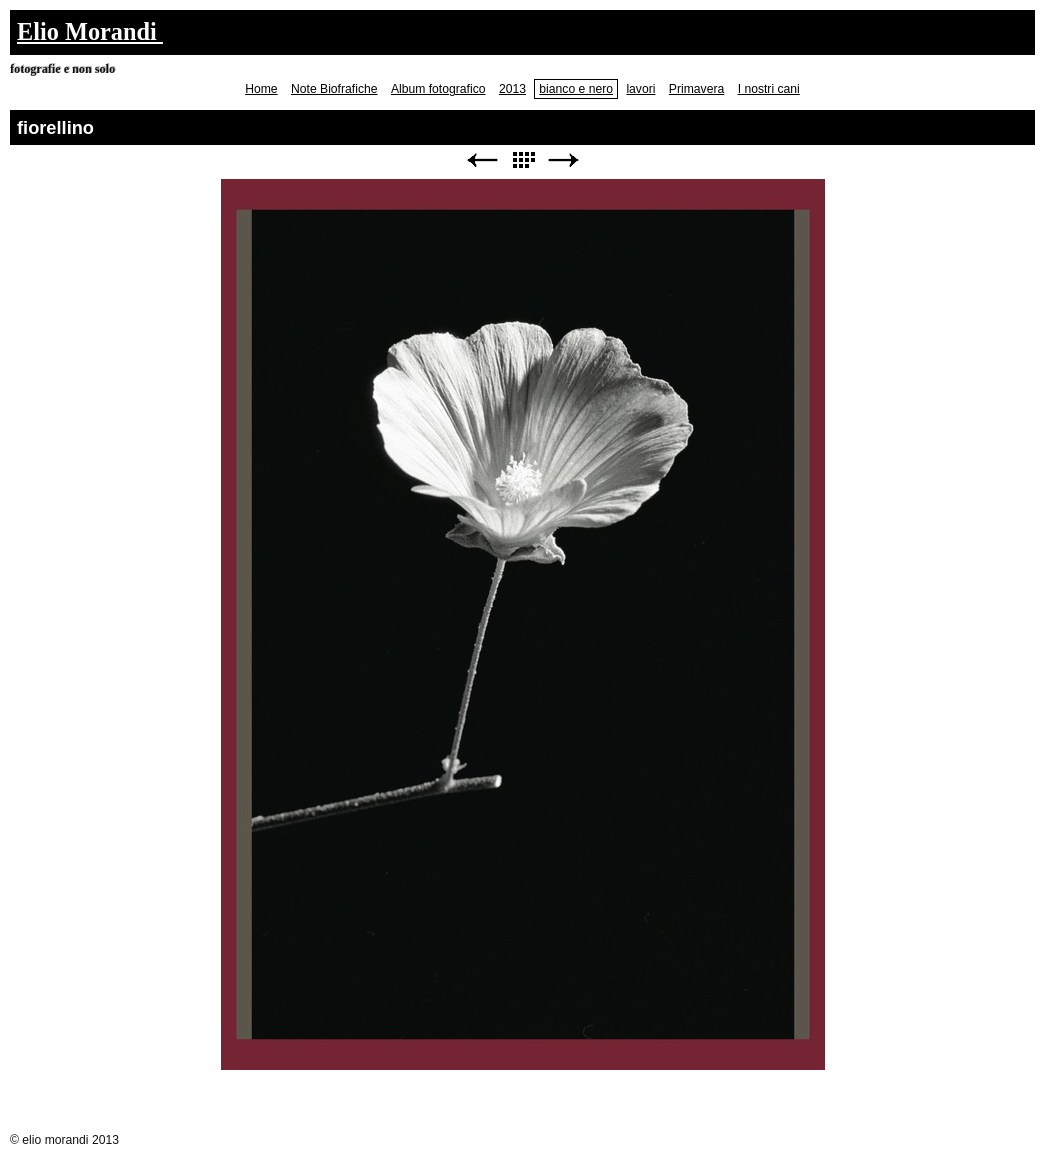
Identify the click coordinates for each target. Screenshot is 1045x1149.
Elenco (523, 160)
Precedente (482, 160)
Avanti (564, 160)
